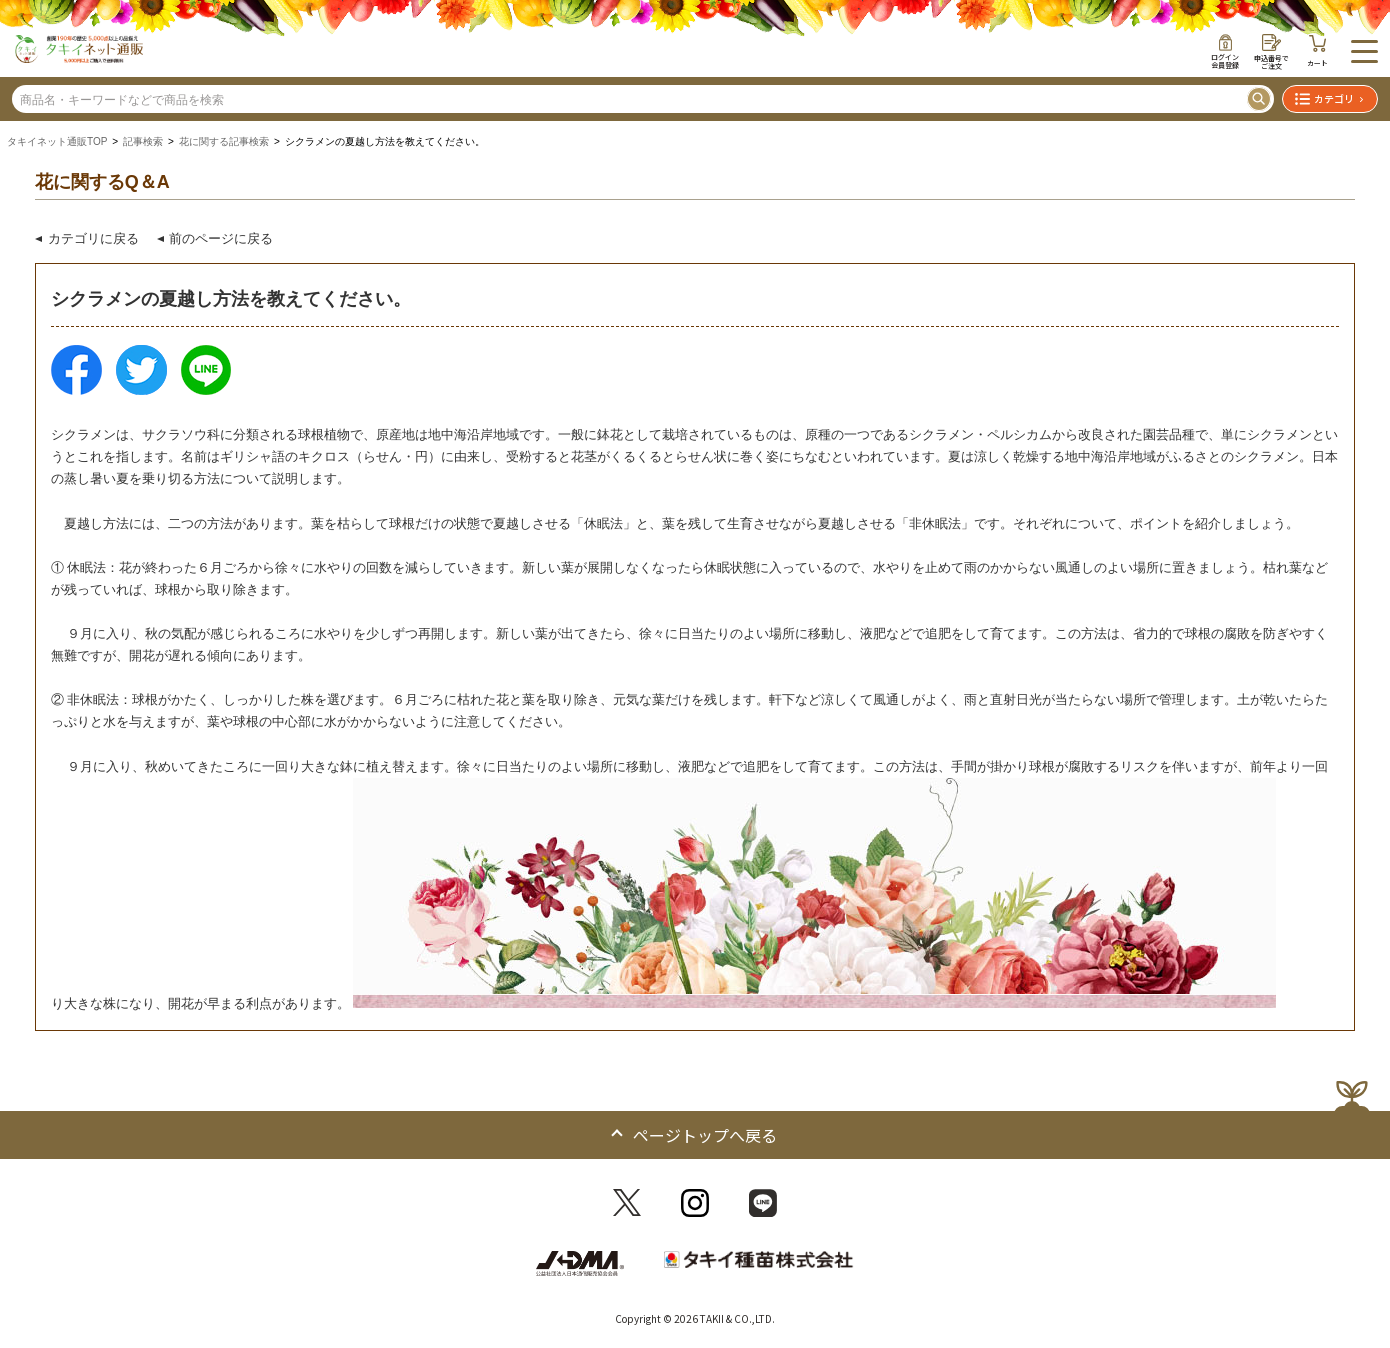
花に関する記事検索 (224, 141)
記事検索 (143, 141)
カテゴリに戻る (93, 238)
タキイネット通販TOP (57, 141)
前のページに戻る (221, 238)
